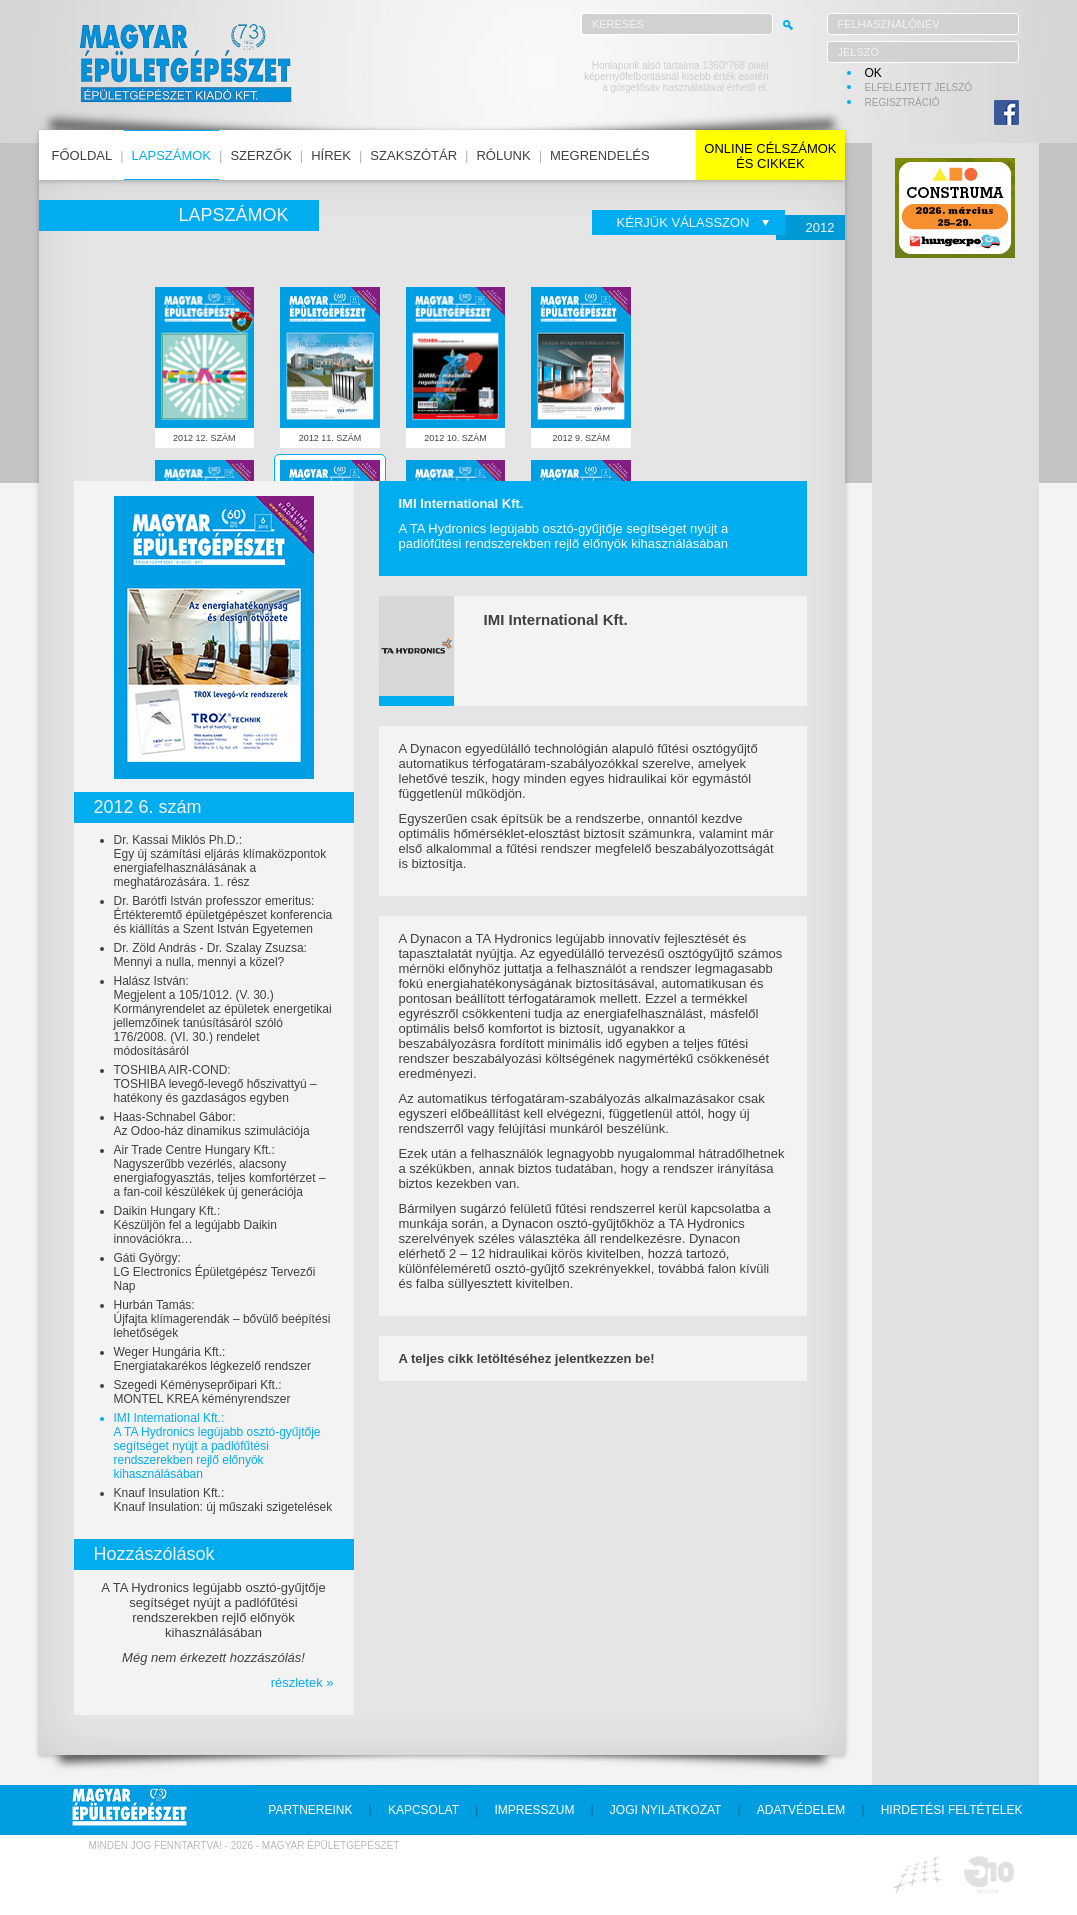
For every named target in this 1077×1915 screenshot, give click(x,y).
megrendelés (600, 155)
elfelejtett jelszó (919, 87)
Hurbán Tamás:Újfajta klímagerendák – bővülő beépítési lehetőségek (222, 1319)
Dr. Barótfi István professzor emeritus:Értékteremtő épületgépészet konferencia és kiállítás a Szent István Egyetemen (223, 915)
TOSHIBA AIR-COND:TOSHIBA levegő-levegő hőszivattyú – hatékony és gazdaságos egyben (215, 1084)
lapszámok (171, 155)
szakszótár (413, 155)
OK (873, 73)
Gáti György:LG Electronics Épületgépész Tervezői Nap (215, 1272)
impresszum (534, 1810)
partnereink (310, 1810)
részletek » (302, 1682)
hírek (331, 155)
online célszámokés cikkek (770, 156)
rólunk (503, 155)
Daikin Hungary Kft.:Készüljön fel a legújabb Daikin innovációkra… (195, 1225)
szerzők (260, 155)
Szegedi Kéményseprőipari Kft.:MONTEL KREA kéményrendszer (202, 1392)
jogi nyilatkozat (666, 1810)
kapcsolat (423, 1810)
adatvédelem (801, 1810)
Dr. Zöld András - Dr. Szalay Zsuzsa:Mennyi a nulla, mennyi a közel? (210, 955)
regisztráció (902, 102)
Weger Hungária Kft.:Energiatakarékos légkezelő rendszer (212, 1359)
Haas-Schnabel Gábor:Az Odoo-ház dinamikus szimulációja (212, 1124)
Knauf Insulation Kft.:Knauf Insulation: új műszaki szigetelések (223, 1500)
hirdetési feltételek (952, 1810)
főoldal (82, 155)
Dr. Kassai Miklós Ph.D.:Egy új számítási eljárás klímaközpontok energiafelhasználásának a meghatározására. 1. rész (220, 861)
